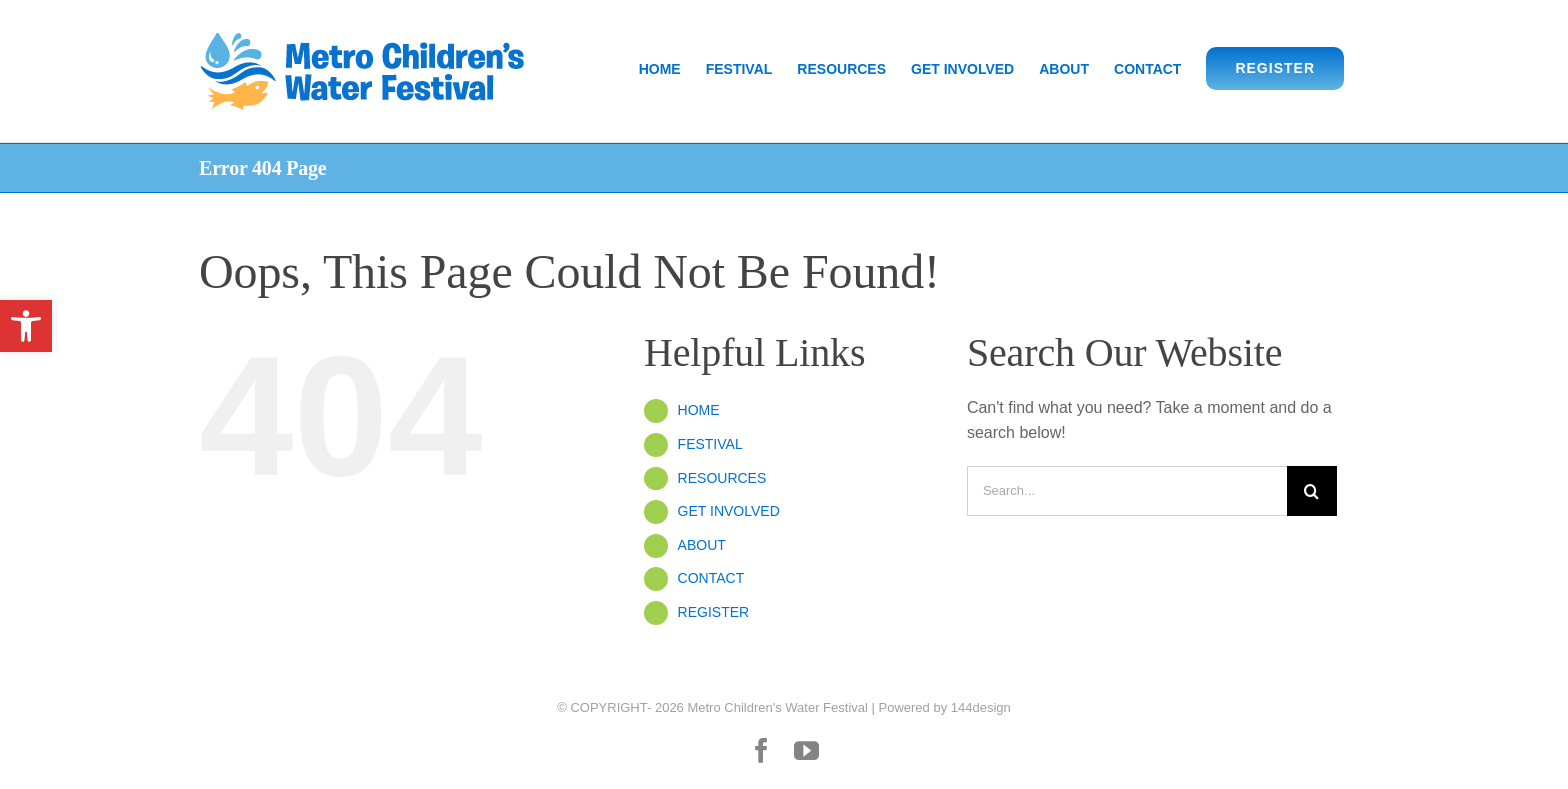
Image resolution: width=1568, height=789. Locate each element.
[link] (26, 326)
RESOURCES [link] (722, 478)
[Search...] (1127, 491)
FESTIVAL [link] (710, 444)
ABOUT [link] (702, 545)
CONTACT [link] (711, 578)
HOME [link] (699, 410)
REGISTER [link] (714, 612)
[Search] (1312, 491)
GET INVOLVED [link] (729, 511)
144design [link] (981, 707)
